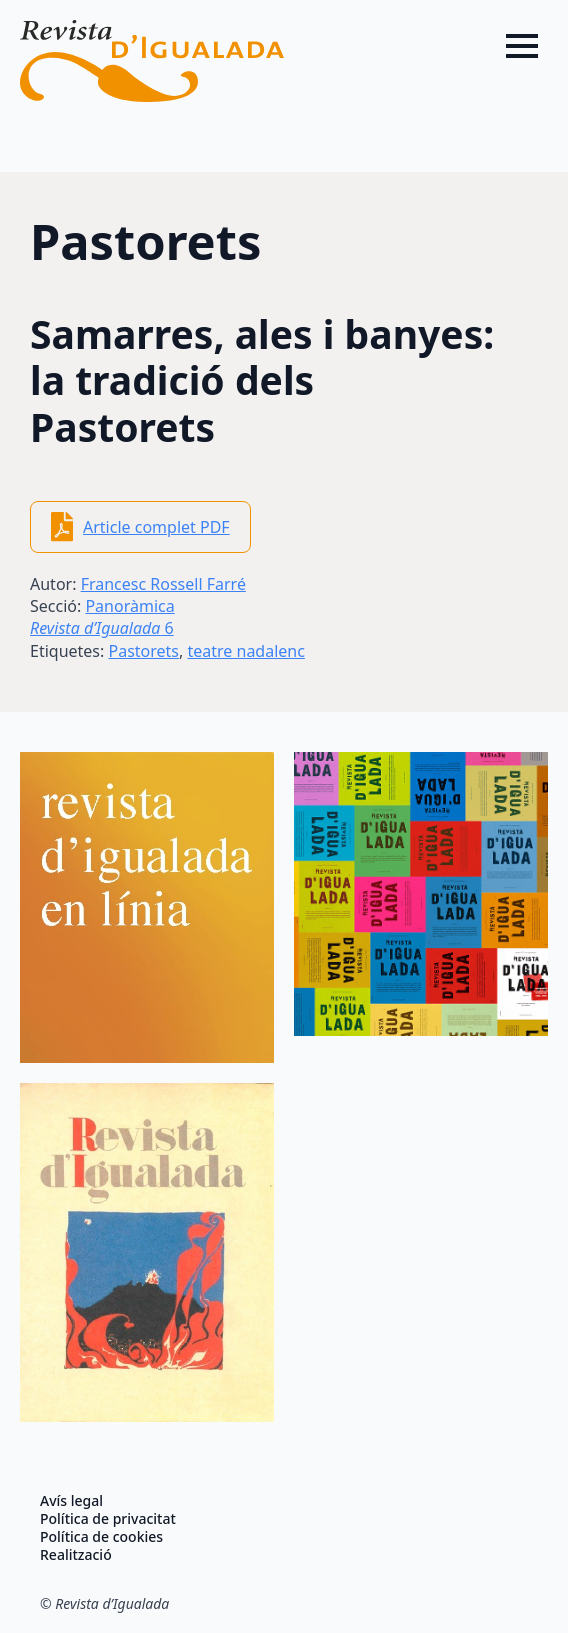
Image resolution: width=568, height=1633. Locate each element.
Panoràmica (129, 606)
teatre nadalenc (245, 651)
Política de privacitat (108, 1519)
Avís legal (71, 1501)
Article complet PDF (156, 527)
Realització (76, 1555)
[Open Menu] (522, 46)
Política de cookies (101, 1537)
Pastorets (143, 651)
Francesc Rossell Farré (163, 584)
